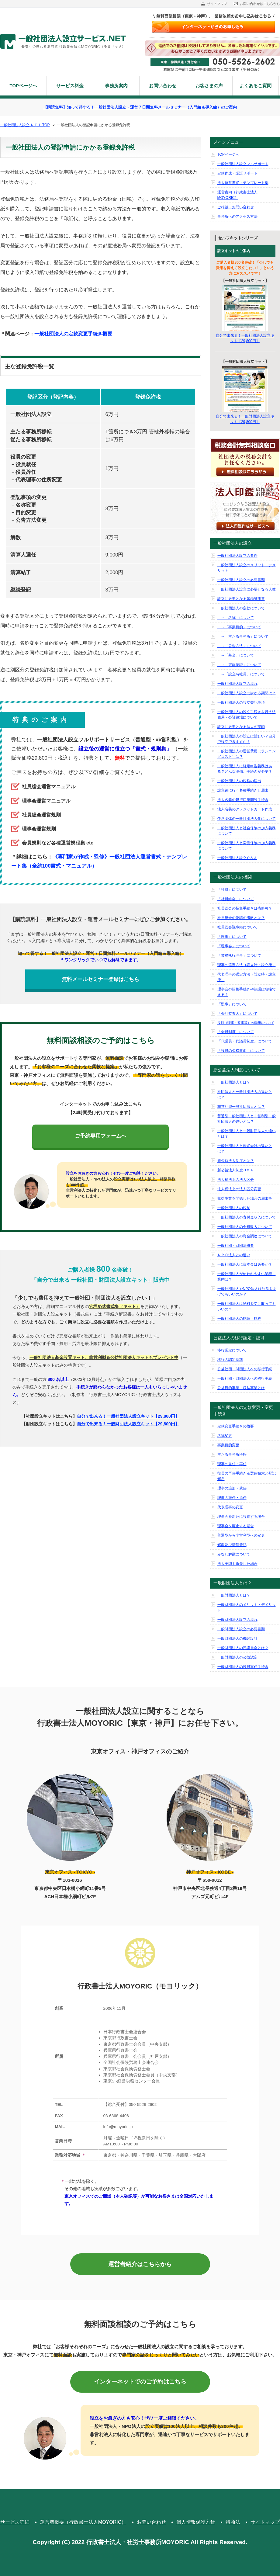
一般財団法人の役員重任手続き (242, 1667)
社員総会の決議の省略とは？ (241, 918)
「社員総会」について (235, 899)
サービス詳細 (14, 2522)
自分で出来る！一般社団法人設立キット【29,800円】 (128, 1416)
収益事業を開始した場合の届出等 (244, 1198)
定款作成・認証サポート (237, 173)
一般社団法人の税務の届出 (239, 781)
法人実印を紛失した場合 (237, 1564)
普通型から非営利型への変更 (241, 1535)
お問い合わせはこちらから (260, 3)
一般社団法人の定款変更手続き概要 (73, 333)
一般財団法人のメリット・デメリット (246, 1607)
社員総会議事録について (237, 927)
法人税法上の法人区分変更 (239, 1189)
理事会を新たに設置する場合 (241, 1516)
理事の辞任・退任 (232, 1498)
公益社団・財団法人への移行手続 (244, 1369)
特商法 (233, 2522)
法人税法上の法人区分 (235, 1179)
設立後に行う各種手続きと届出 (242, 790)
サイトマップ (217, 3)
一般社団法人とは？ (233, 1082)
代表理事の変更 (230, 1507)
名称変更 (224, 1436)
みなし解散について (233, 1554)
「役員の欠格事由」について (241, 1051)
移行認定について (232, 1350)
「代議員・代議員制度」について (244, 1041)
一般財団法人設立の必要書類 (241, 1629)
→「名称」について (235, 617)
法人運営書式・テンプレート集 (242, 183)
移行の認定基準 (230, 1359)
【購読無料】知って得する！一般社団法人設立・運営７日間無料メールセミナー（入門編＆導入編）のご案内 (140, 107)
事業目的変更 (228, 1445)
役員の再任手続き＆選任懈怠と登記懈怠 (246, 1476)
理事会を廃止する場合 (235, 1526)
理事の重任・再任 (232, 1464)
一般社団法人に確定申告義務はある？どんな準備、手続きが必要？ (244, 769)
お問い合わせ (162, 85)
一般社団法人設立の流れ (237, 683)
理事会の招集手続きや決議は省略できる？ (246, 992)
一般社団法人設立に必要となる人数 (246, 589)
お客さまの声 (209, 85)
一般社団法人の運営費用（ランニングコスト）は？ (246, 754)
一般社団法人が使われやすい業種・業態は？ (246, 1276)
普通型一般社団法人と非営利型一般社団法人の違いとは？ (246, 1119)
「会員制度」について (235, 1032)
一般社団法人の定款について (241, 608)
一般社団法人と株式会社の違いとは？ (244, 1148)
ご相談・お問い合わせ (235, 207)
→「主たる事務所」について (242, 636)
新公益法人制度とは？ (235, 1161)
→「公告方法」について (239, 646)
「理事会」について (233, 946)
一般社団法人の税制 (233, 1208)
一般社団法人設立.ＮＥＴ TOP (25, 125)
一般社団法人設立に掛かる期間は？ (246, 693)
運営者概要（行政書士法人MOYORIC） (83, 2522)
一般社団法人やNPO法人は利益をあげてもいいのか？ (246, 1291)
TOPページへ (23, 85)
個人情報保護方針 (195, 2522)
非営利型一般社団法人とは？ (241, 1106)
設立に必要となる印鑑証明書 (241, 599)
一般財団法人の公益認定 (237, 1657)
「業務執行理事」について (239, 955)
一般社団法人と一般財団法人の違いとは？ (246, 1134)
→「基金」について (235, 655)
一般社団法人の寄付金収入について (246, 1217)
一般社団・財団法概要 (235, 1245)
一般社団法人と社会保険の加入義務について (246, 831)
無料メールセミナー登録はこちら (100, 979)
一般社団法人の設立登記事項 (241, 702)
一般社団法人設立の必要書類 (241, 580)
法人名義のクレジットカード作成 (244, 809)
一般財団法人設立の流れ (237, 1619)
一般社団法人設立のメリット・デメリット (246, 568)
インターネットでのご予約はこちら (140, 2381)
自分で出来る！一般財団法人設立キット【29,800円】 (128, 1423)
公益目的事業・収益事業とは (241, 1388)
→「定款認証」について (239, 665)
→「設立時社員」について (241, 674)
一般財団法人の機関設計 (237, 1638)
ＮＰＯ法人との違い (233, 1255)
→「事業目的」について (239, 627)
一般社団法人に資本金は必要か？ (244, 1264)
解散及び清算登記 (232, 1545)
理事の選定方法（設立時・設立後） (246, 965)
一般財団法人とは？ (233, 1595)
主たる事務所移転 (232, 1454)
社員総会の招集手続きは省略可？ (244, 908)
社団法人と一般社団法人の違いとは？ (244, 1094)
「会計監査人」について (237, 1013)
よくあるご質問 (255, 85)
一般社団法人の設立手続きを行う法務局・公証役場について (246, 714)
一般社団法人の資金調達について (244, 1236)
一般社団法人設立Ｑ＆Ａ (237, 858)
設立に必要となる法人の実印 (241, 727)
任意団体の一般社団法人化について (246, 818)
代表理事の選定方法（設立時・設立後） (246, 977)
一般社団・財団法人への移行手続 (244, 1378)
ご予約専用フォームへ (100, 1136)
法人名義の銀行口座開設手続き (242, 800)
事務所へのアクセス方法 (237, 216)
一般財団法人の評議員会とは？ (242, 1648)
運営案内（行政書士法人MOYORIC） (237, 195)
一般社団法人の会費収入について (244, 1227)
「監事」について (232, 1004)
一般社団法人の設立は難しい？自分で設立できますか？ (246, 739)
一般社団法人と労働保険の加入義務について (246, 846)
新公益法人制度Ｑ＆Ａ (235, 1170)
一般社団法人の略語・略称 (239, 1318)
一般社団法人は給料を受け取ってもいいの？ (246, 1306)
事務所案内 (116, 85)
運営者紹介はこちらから (140, 2264)
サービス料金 (70, 85)
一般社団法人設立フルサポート (242, 164)
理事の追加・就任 (232, 1488)
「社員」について (232, 889)
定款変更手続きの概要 (235, 1426)
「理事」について (232, 936)
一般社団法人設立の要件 (237, 555)
